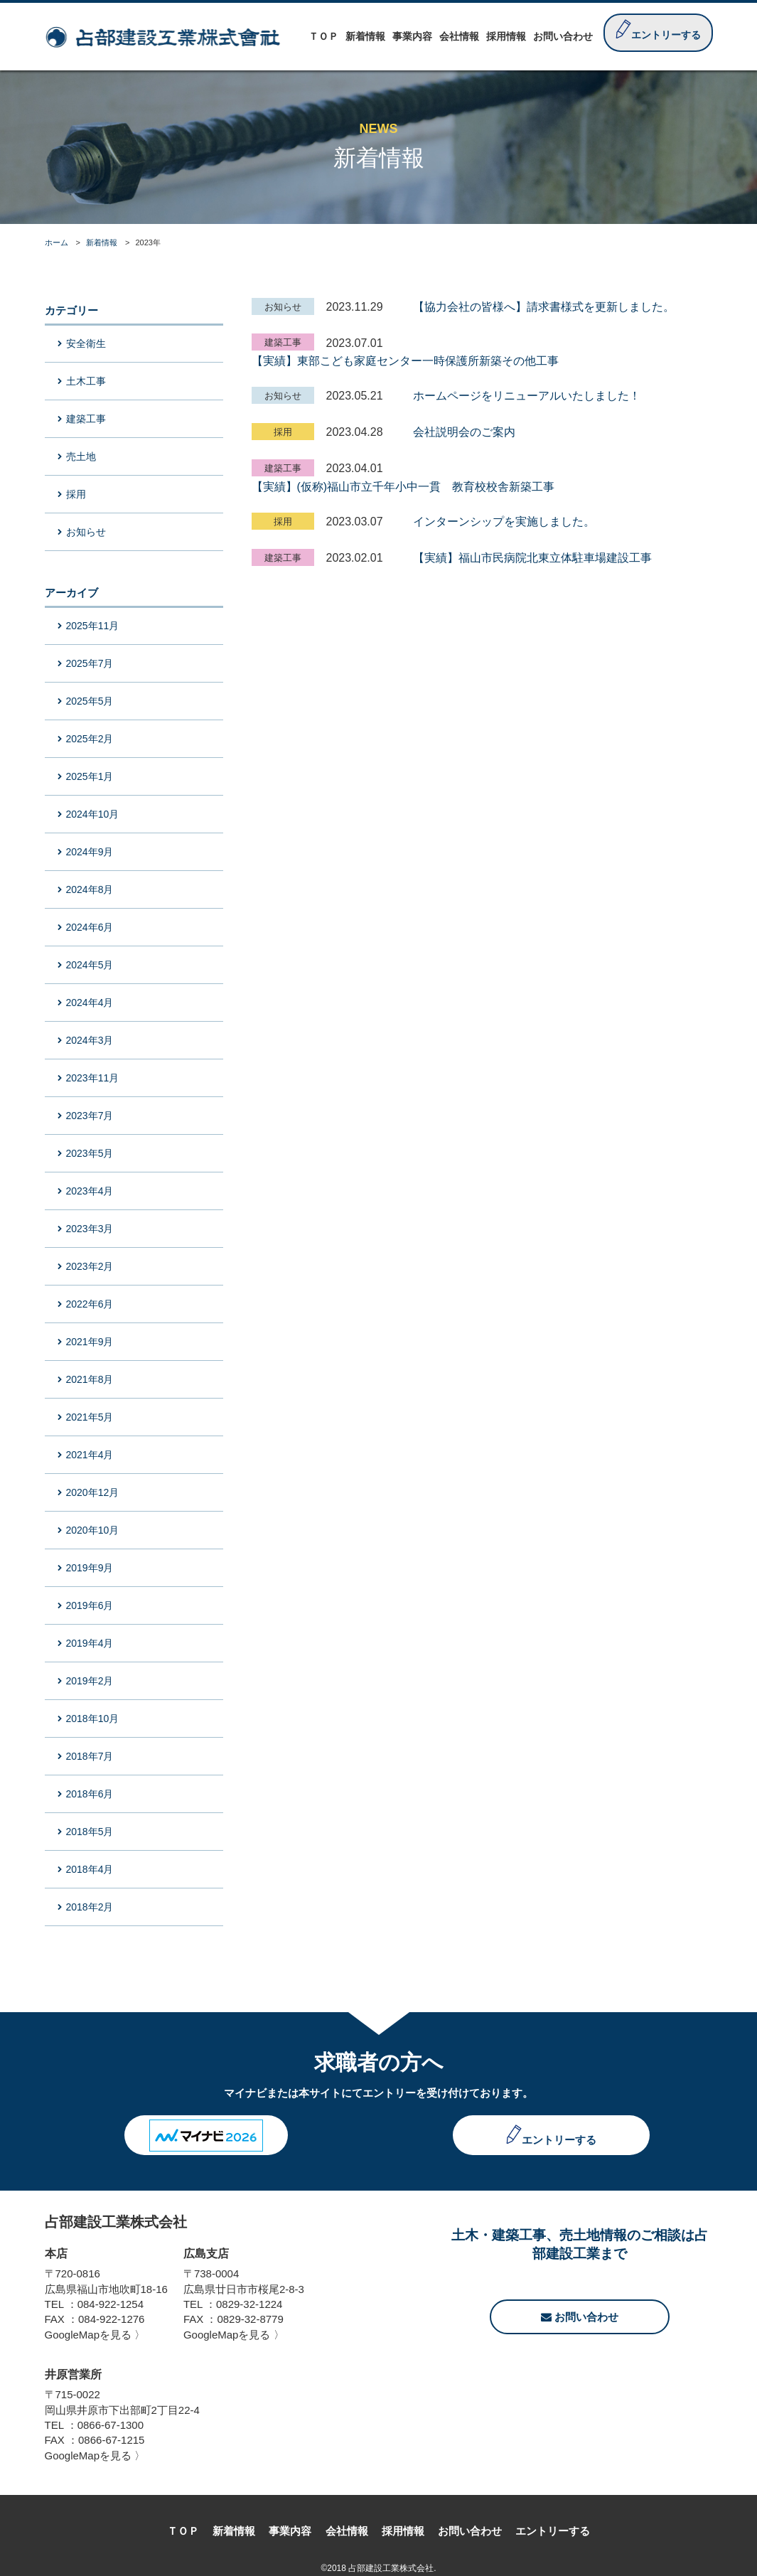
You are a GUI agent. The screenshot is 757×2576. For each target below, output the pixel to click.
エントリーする (559, 2140)
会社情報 (347, 2531)
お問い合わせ (579, 2317)
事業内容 (290, 2531)
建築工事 (282, 342)
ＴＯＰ (183, 2531)
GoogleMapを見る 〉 (95, 2335)
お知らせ (282, 306)
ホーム (56, 242)
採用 (283, 432)
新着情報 (101, 242)
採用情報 (403, 2531)
